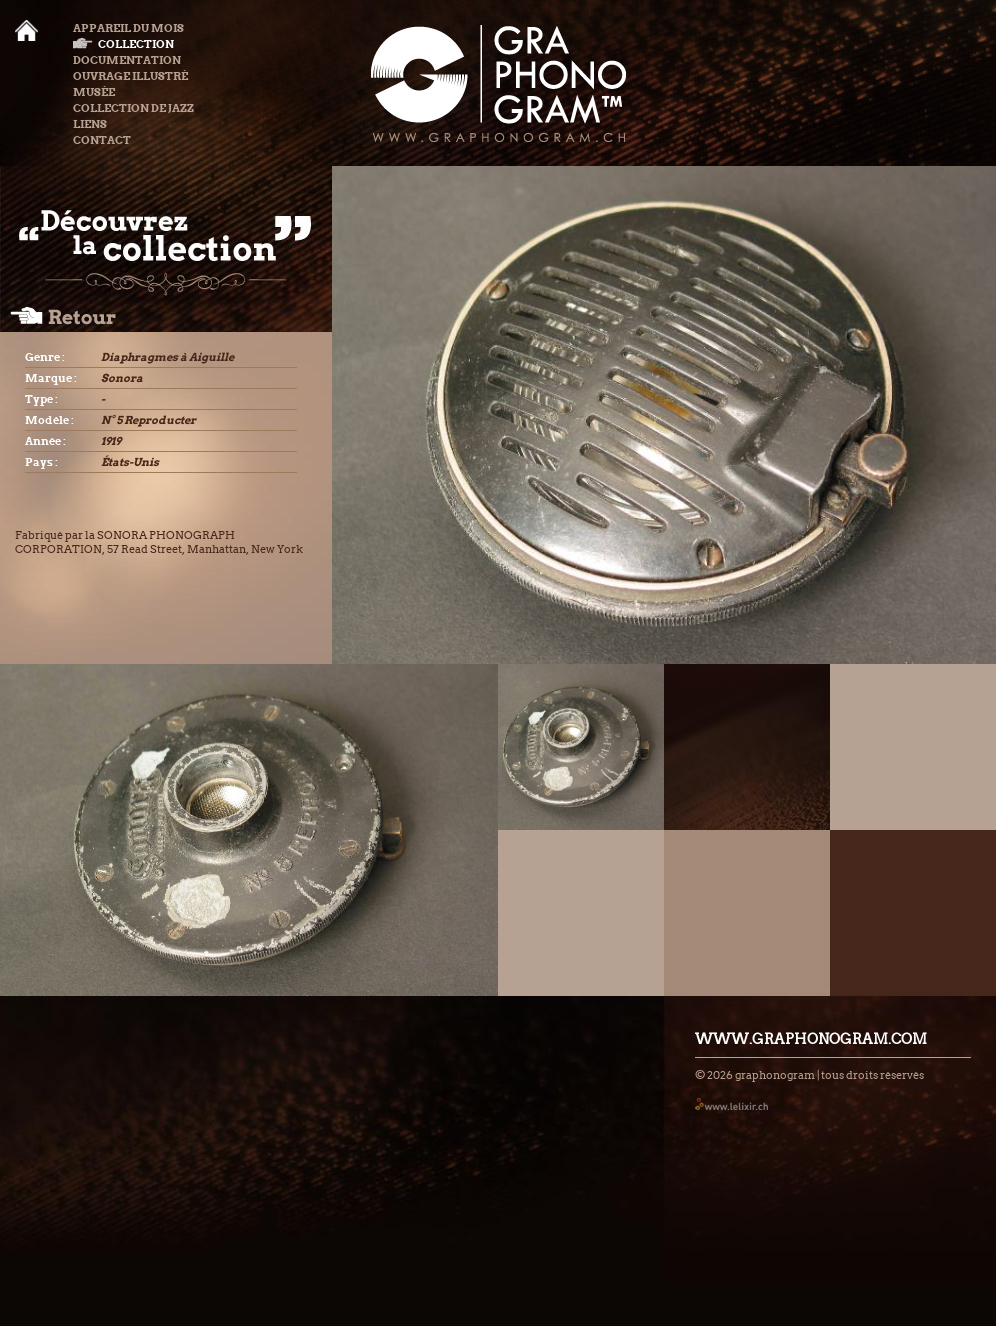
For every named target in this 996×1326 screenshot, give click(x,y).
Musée (94, 92)
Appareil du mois (128, 28)
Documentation (127, 60)
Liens (90, 124)
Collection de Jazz (133, 108)
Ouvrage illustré (130, 76)
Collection (123, 44)
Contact (102, 140)
